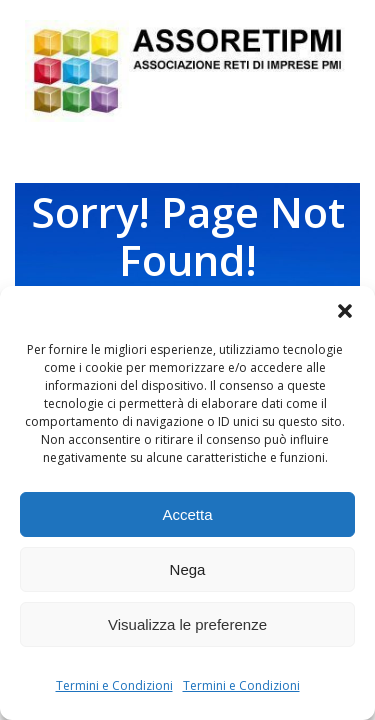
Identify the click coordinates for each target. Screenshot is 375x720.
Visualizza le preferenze (187, 624)
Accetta (187, 514)
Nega (188, 569)
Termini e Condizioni (114, 685)
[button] (345, 311)
